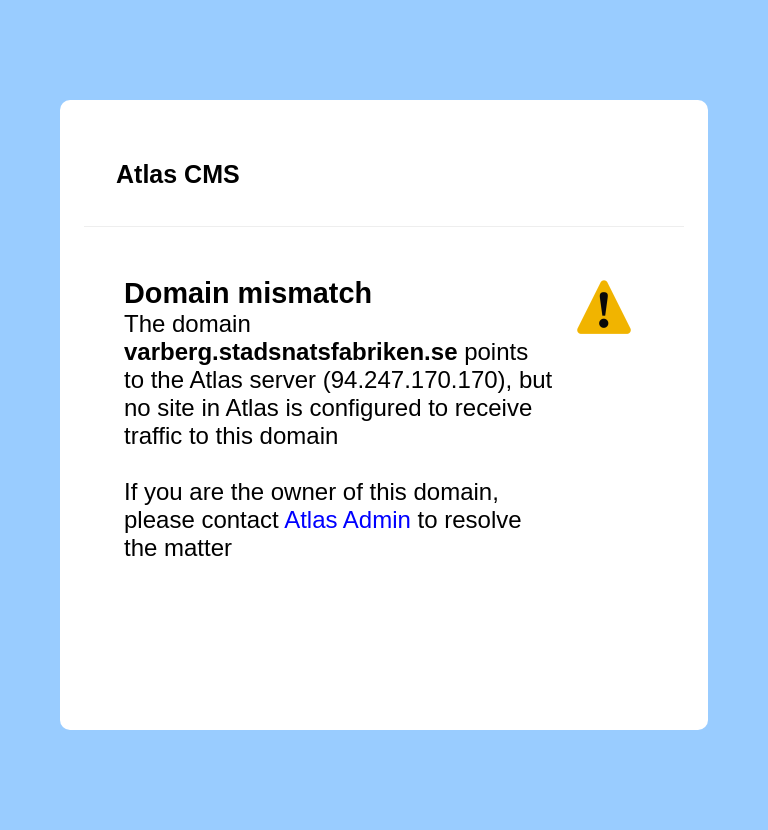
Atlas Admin (347, 519)
